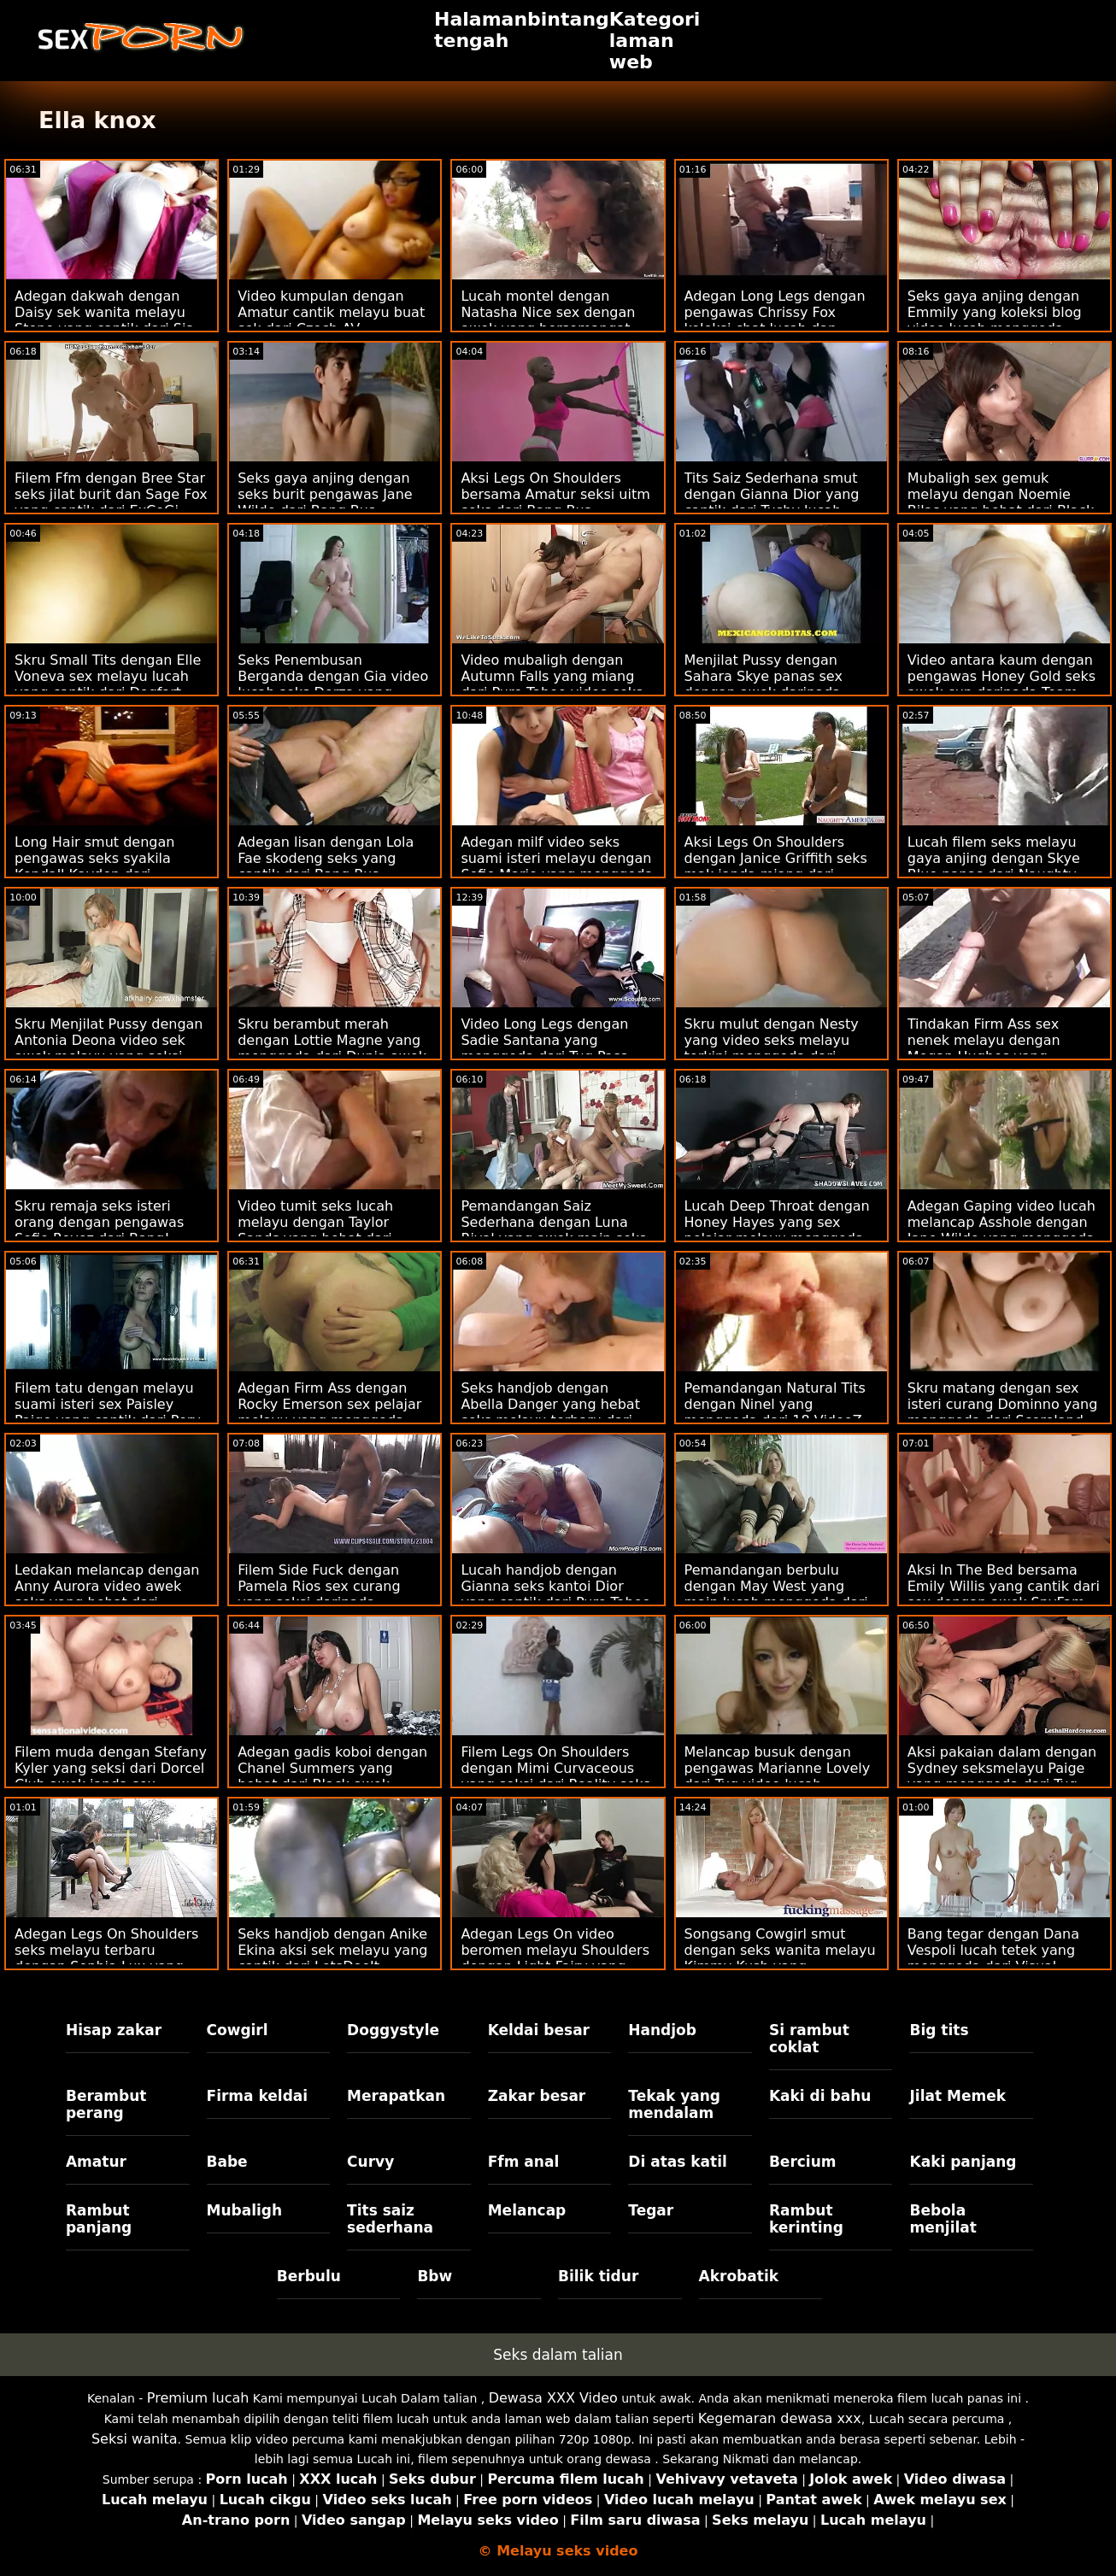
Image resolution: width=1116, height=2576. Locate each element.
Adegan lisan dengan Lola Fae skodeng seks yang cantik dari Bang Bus (326, 858)
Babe (227, 2161)
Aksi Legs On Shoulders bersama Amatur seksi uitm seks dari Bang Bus (555, 494)
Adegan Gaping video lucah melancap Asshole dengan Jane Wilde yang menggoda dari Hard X (1001, 1230)
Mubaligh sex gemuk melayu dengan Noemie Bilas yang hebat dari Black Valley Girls (1000, 502)
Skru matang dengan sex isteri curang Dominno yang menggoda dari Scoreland (1002, 1404)
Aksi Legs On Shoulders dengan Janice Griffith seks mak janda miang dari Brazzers (775, 866)
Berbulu (309, 2276)
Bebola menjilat (942, 2219)
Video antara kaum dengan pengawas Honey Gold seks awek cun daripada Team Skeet (1001, 684)
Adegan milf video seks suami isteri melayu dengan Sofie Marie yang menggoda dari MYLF (557, 866)
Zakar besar (537, 2095)
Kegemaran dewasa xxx (779, 2418)
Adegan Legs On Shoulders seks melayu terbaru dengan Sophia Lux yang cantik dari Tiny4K (106, 1958)
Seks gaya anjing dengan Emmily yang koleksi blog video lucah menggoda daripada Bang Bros (994, 320)
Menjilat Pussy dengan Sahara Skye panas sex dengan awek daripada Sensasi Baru (763, 684)
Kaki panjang (962, 2161)
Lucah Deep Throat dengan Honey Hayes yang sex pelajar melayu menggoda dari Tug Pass (777, 1230)
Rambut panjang (99, 2219)
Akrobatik (738, 2276)
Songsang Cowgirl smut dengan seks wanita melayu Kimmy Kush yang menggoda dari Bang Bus (780, 1958)
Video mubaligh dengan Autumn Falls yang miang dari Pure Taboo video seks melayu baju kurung (552, 684)
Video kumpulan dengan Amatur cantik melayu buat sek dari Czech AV (331, 312)
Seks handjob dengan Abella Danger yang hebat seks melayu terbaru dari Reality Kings (550, 1412)
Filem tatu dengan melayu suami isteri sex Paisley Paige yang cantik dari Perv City (108, 1412)
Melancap (527, 2210)
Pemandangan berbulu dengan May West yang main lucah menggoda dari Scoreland (776, 1594)
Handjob (662, 2030)
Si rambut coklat (809, 2038)
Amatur (96, 2161)
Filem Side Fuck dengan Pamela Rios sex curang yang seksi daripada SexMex (319, 1594)
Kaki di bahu (820, 2095)
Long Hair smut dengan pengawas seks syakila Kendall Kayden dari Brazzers (94, 866)
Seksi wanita (134, 2439)
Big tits (938, 2030)
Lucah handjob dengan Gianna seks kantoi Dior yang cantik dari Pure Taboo (555, 1586)
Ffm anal (524, 2161)
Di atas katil (677, 2161)
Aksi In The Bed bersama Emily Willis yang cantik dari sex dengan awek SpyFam (1003, 1586)
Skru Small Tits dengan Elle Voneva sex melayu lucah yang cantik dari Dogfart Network (108, 684)
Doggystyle (393, 2030)
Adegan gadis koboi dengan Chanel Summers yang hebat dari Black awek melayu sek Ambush (332, 1776)
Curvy (370, 2161)
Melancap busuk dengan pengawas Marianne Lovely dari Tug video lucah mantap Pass (777, 1776)
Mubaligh (245, 2210)
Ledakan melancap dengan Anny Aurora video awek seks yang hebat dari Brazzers (107, 1594)
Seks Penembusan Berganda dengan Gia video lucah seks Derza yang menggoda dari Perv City (333, 684)
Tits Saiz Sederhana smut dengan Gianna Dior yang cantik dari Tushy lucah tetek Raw (772, 502)
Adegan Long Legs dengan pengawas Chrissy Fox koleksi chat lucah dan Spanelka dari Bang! (775, 320)
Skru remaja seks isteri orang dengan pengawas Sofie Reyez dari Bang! (99, 1222)
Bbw (434, 2276)
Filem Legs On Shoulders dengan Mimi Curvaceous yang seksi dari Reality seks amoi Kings (555, 1776)
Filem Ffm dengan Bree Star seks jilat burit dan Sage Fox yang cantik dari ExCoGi (111, 494)
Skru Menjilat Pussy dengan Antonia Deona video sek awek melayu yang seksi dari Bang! (109, 1048)
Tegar (650, 2210)
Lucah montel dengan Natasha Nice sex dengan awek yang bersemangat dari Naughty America (548, 320)
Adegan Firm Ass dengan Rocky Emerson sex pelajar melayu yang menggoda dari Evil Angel (329, 1412)
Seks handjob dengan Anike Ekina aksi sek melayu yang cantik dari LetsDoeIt (332, 1950)
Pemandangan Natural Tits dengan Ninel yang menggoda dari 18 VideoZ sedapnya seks (775, 1412)
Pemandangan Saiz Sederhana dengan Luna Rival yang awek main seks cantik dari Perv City (553, 1230)
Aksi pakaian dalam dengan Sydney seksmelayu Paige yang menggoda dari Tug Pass (1001, 1776)
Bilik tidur (598, 2276)
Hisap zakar (114, 2030)
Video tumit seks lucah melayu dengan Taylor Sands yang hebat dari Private (315, 1230)
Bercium (803, 2161)
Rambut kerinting (806, 2219)
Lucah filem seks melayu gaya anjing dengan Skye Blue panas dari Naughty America (993, 866)
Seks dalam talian (557, 2354)
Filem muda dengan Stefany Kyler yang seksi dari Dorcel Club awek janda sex (111, 1768)
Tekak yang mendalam (674, 2104)
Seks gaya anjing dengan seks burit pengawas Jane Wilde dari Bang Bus (325, 494)
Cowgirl (237, 2030)
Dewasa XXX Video (553, 2398)
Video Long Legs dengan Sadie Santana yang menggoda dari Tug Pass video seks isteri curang (544, 1048)
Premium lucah (198, 2398)
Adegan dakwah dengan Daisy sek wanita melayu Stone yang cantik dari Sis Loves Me (104, 320)
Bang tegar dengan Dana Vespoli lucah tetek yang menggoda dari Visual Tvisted (993, 1958)
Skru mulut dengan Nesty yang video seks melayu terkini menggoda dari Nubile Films (771, 1048)
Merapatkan (396, 2095)
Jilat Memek (957, 2095)
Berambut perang (106, 2104)
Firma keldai (257, 2095)
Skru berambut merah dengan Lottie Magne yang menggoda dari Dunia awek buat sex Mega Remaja (332, 1048)
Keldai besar (539, 2030)
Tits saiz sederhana (390, 2219)
